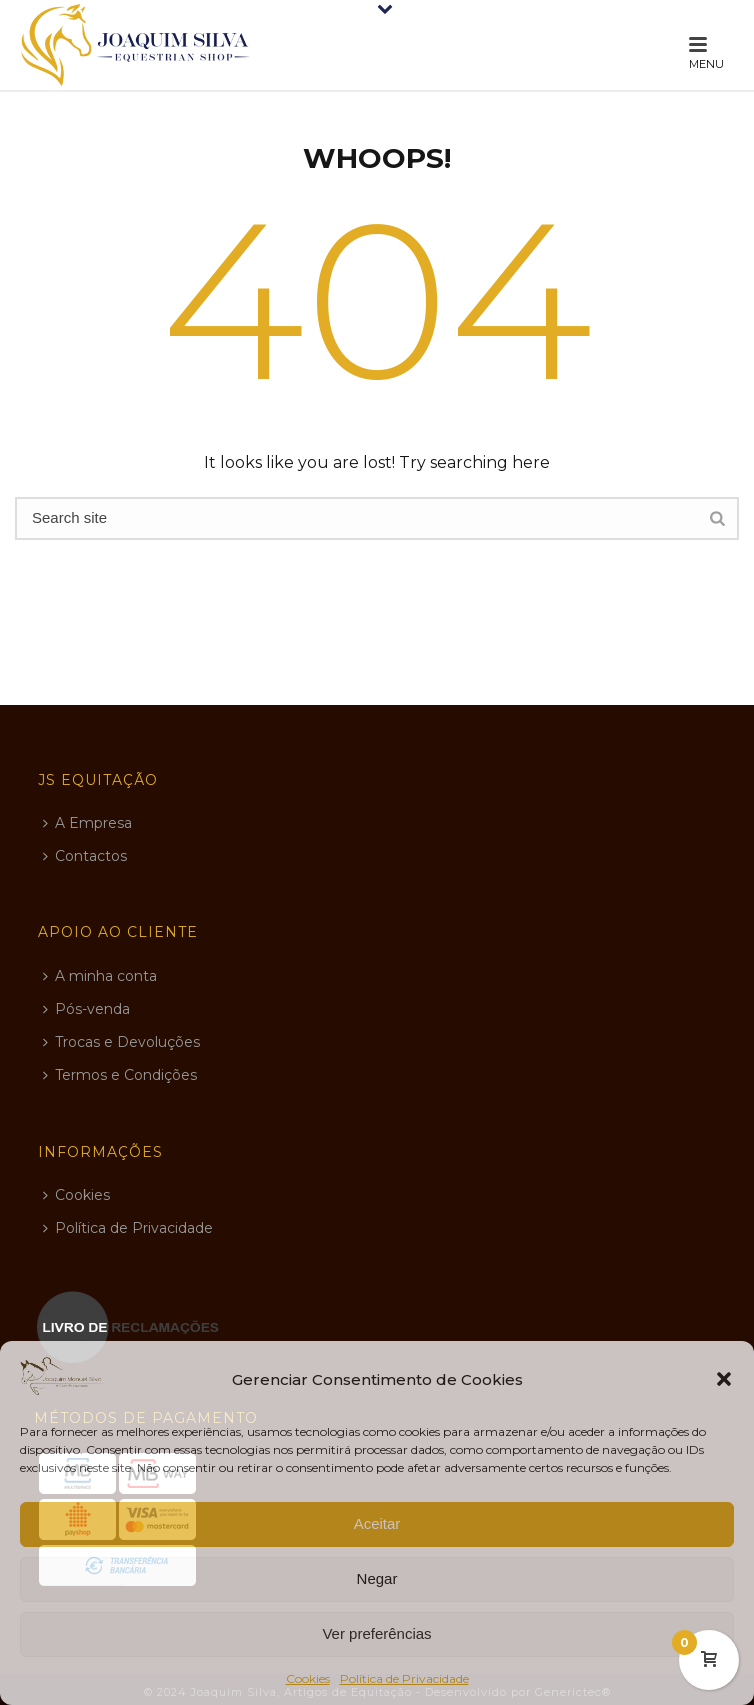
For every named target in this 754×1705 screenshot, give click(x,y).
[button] (724, 1379)
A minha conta (100, 976)
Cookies (308, 1678)
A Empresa (87, 823)
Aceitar (377, 1523)
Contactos (85, 856)
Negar (377, 1578)
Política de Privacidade (404, 1678)
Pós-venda (86, 1009)
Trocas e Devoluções (121, 1042)
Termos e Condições (120, 1075)
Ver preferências (376, 1633)
